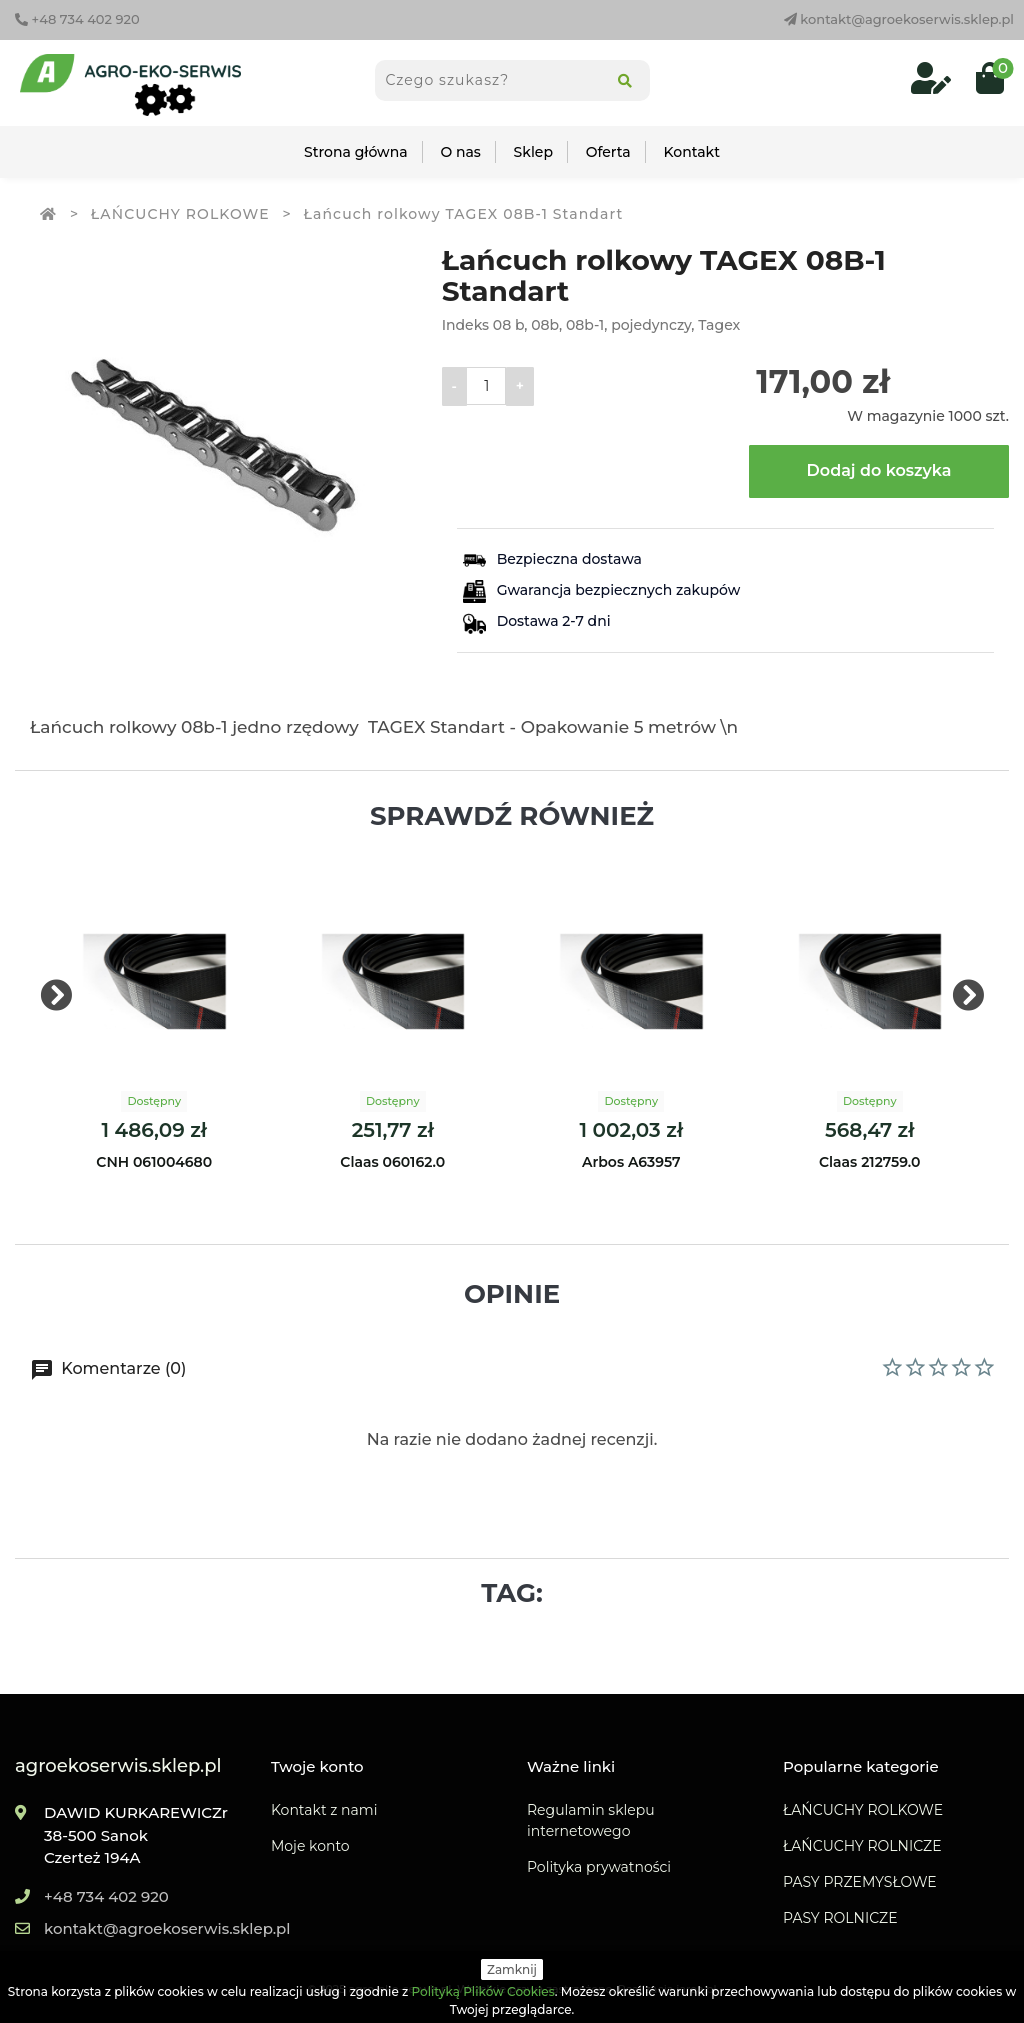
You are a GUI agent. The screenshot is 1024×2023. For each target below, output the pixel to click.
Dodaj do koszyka (879, 470)
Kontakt (692, 152)
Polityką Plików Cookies (483, 1991)
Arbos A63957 (631, 1162)
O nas (460, 152)
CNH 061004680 (154, 1162)
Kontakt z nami (324, 1810)
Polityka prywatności (599, 1867)
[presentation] (56, 996)
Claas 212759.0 (870, 1162)
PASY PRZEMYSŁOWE (860, 1882)
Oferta (608, 152)
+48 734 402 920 (77, 19)
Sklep (533, 152)
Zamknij (512, 1969)
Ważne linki (571, 1766)
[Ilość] (486, 386)
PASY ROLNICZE (840, 1918)
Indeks (465, 325)
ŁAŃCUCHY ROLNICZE (862, 1846)
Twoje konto (317, 1766)
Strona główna (356, 152)
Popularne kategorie (861, 1766)
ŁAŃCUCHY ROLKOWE (863, 1810)
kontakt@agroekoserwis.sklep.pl (899, 19)
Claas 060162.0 (392, 1162)
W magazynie (896, 416)
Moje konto (310, 1846)
